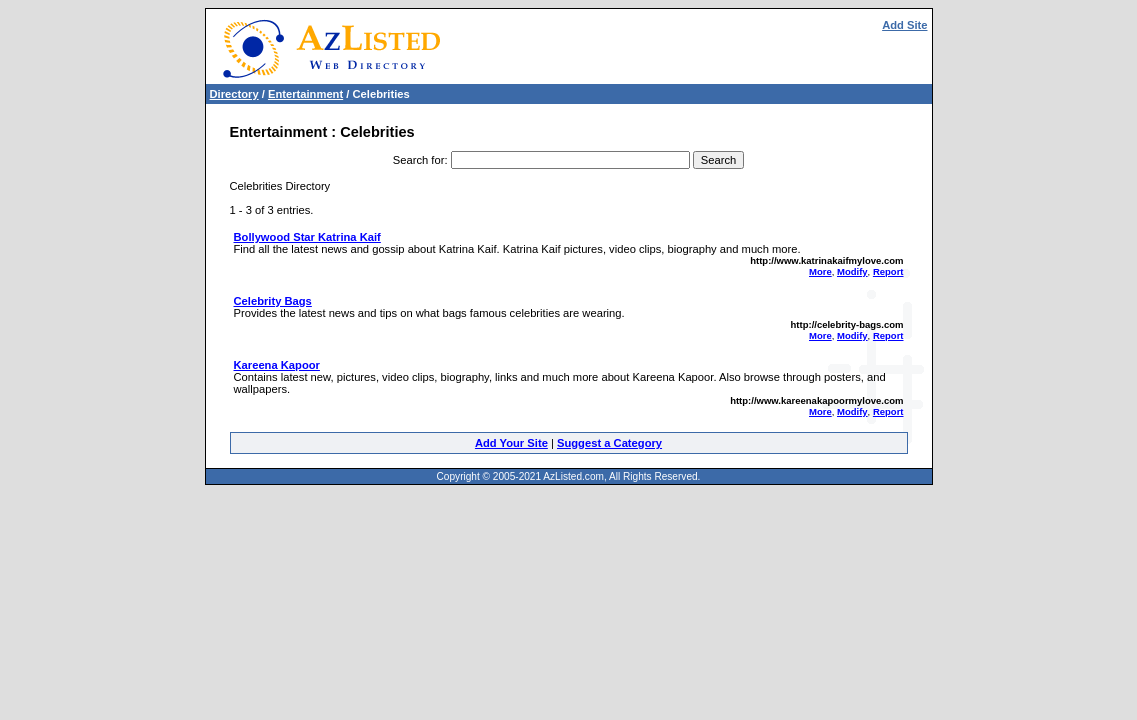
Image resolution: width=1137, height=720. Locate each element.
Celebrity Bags (273, 301)
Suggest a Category (609, 443)
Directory (234, 94)
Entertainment (305, 94)
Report (888, 271)
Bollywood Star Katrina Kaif (307, 237)
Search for (419, 160)
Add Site (904, 25)
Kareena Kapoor (277, 365)
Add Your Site (511, 443)
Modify (852, 271)
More (820, 271)
